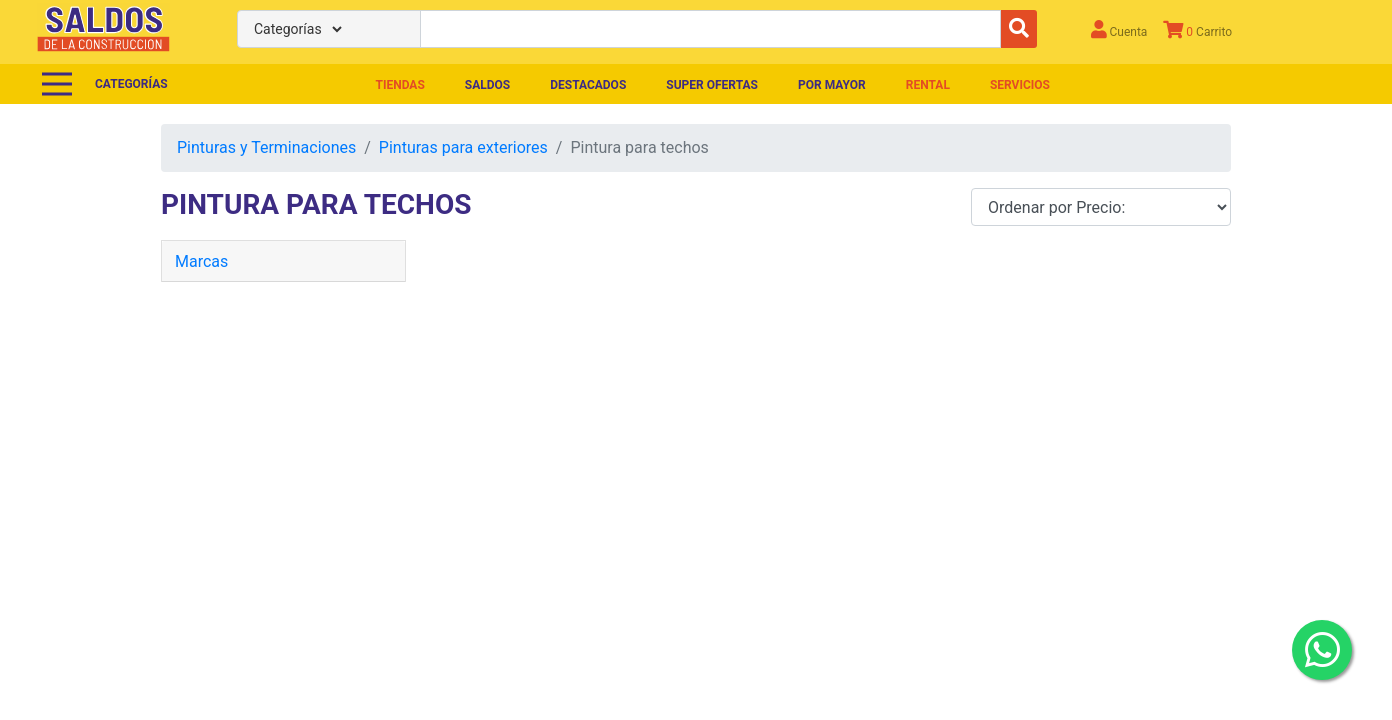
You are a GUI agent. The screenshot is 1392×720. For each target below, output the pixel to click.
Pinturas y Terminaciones (266, 147)
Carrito (1197, 29)
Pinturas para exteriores (463, 147)
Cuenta (1119, 29)
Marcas (201, 261)
